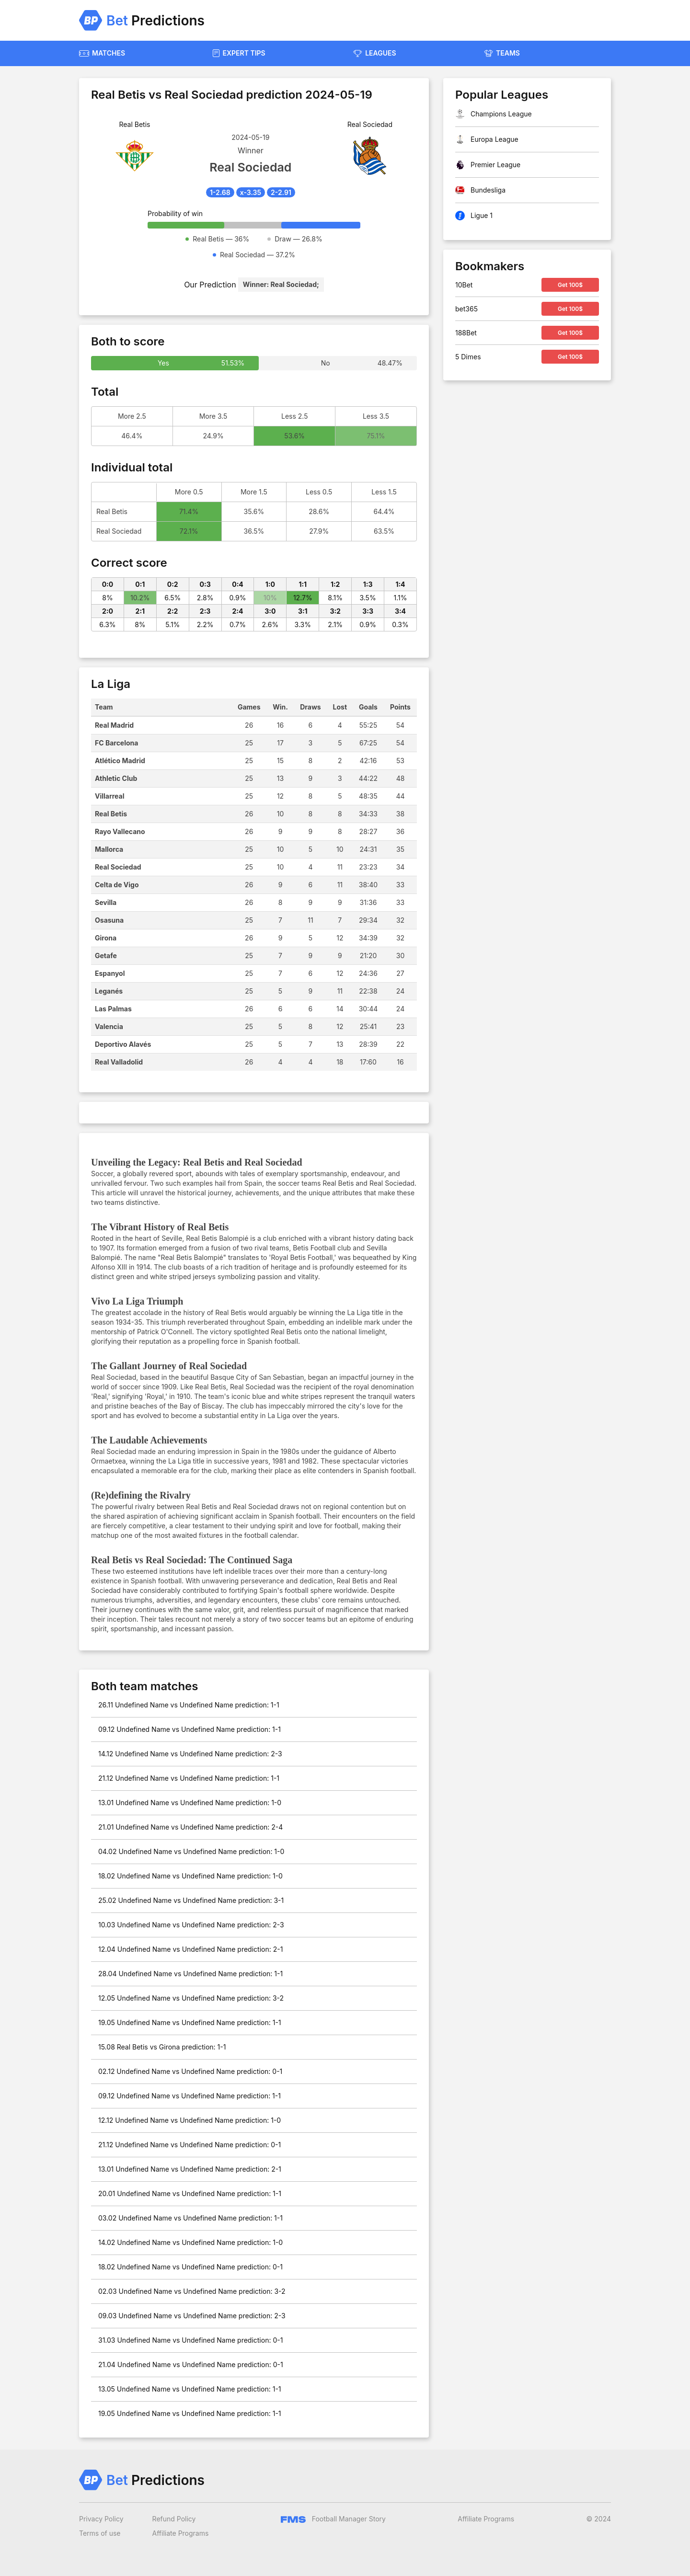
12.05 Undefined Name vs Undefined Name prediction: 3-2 (191, 1998)
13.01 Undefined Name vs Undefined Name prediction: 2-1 (189, 2169)
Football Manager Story (333, 2519)
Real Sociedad (118, 867)
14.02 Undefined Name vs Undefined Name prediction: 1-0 (190, 2242)
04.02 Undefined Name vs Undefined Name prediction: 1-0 (191, 1851)
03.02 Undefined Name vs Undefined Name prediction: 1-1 (190, 2218)
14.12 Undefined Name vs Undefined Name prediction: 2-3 (190, 1754)
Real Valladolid (119, 1062)
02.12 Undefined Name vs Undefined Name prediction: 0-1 (190, 2071)
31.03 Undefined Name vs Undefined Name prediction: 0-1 (190, 2340)
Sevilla (105, 902)
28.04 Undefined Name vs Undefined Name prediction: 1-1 (190, 1973)
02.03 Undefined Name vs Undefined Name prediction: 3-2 (192, 2291)
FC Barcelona (116, 743)
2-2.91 (281, 192)
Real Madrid (114, 725)
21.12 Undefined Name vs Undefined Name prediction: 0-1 (189, 2145)
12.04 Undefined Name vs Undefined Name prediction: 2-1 (190, 1949)
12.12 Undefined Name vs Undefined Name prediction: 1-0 (189, 2120)
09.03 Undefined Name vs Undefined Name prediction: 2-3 (192, 2316)
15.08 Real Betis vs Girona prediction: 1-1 (162, 2047)
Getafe (106, 955)
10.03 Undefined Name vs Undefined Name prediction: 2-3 (191, 1925)
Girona (105, 938)
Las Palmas (113, 1009)
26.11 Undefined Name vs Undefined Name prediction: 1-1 (188, 1705)
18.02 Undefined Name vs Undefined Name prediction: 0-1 (190, 2267)
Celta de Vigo (117, 885)
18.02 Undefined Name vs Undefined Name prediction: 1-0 (190, 1876)
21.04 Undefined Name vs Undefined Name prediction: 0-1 (190, 2364)
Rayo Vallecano (120, 831)
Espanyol (110, 973)
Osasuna (109, 920)
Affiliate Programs (180, 2533)
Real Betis (111, 814)
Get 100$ (570, 284)
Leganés (109, 991)
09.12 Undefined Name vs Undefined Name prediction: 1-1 (189, 1729)
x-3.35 (250, 192)
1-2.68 (220, 192)
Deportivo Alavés (123, 1044)
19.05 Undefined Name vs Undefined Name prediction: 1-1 (189, 2022)
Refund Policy (174, 2519)
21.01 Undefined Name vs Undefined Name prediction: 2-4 (190, 1827)
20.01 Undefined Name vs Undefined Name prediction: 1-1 (189, 2193)
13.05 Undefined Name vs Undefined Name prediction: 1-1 (189, 2389)
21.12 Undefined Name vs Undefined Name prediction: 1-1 (188, 1778)
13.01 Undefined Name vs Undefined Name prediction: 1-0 (189, 1802)
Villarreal (110, 796)
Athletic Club (116, 778)
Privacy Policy (101, 2519)
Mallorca (109, 849)
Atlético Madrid (120, 760)
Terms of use (100, 2533)
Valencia (109, 1026)
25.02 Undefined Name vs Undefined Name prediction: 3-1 (191, 1900)
